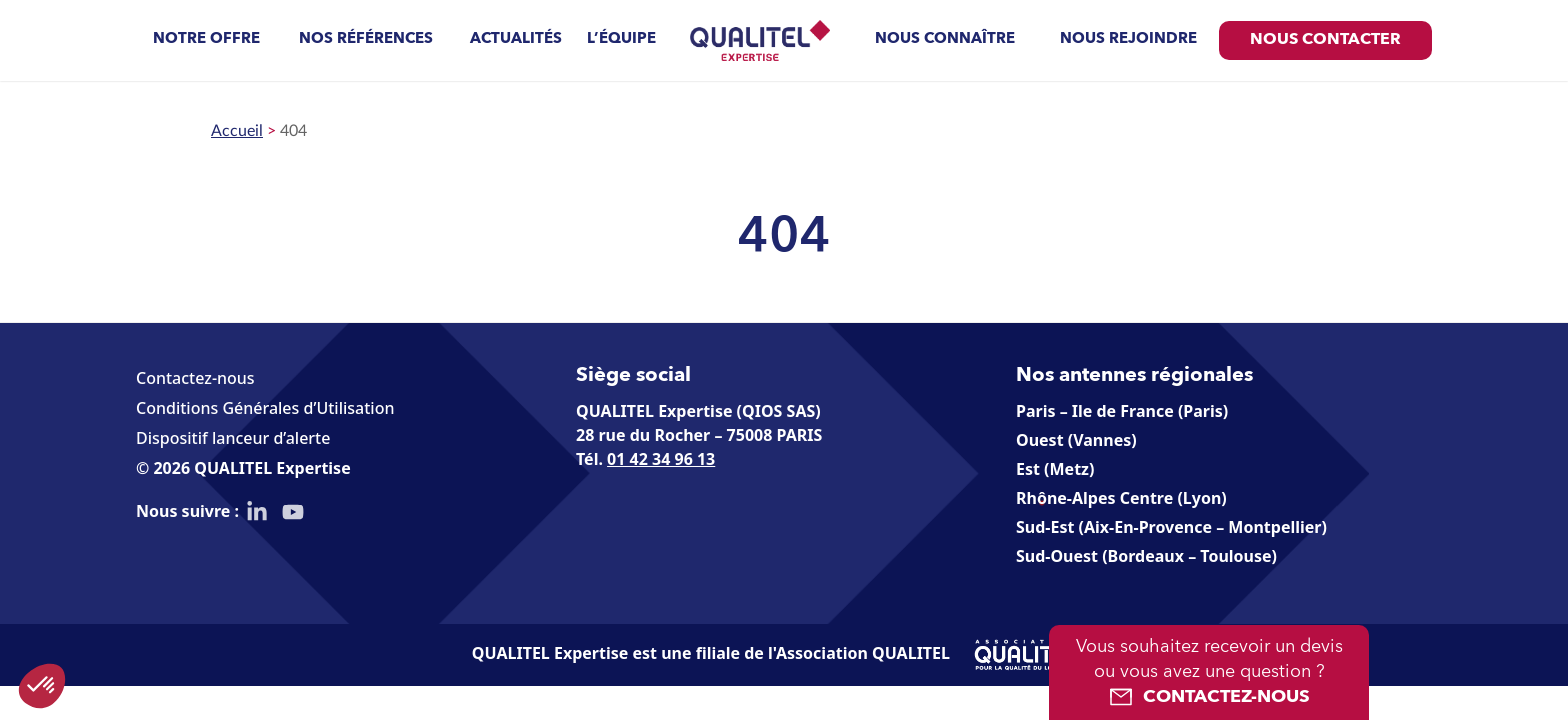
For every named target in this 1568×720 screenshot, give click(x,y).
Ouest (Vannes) (1076, 440)
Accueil (237, 131)
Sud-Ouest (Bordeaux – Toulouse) (1146, 556)
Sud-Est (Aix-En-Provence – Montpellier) (1171, 527)
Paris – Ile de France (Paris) (1122, 411)
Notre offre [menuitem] (206, 39)
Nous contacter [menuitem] (1325, 40)
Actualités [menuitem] (516, 39)
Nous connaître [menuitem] (945, 39)
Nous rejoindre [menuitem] (1128, 39)
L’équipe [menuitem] (621, 39)
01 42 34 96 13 (661, 459)
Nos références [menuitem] (366, 39)
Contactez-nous (195, 378)
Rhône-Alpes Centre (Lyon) (1121, 498)
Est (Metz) (1055, 469)
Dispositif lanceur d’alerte (233, 438)
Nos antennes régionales (1134, 376)
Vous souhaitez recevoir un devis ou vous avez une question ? (1209, 674)
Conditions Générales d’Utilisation (265, 408)
